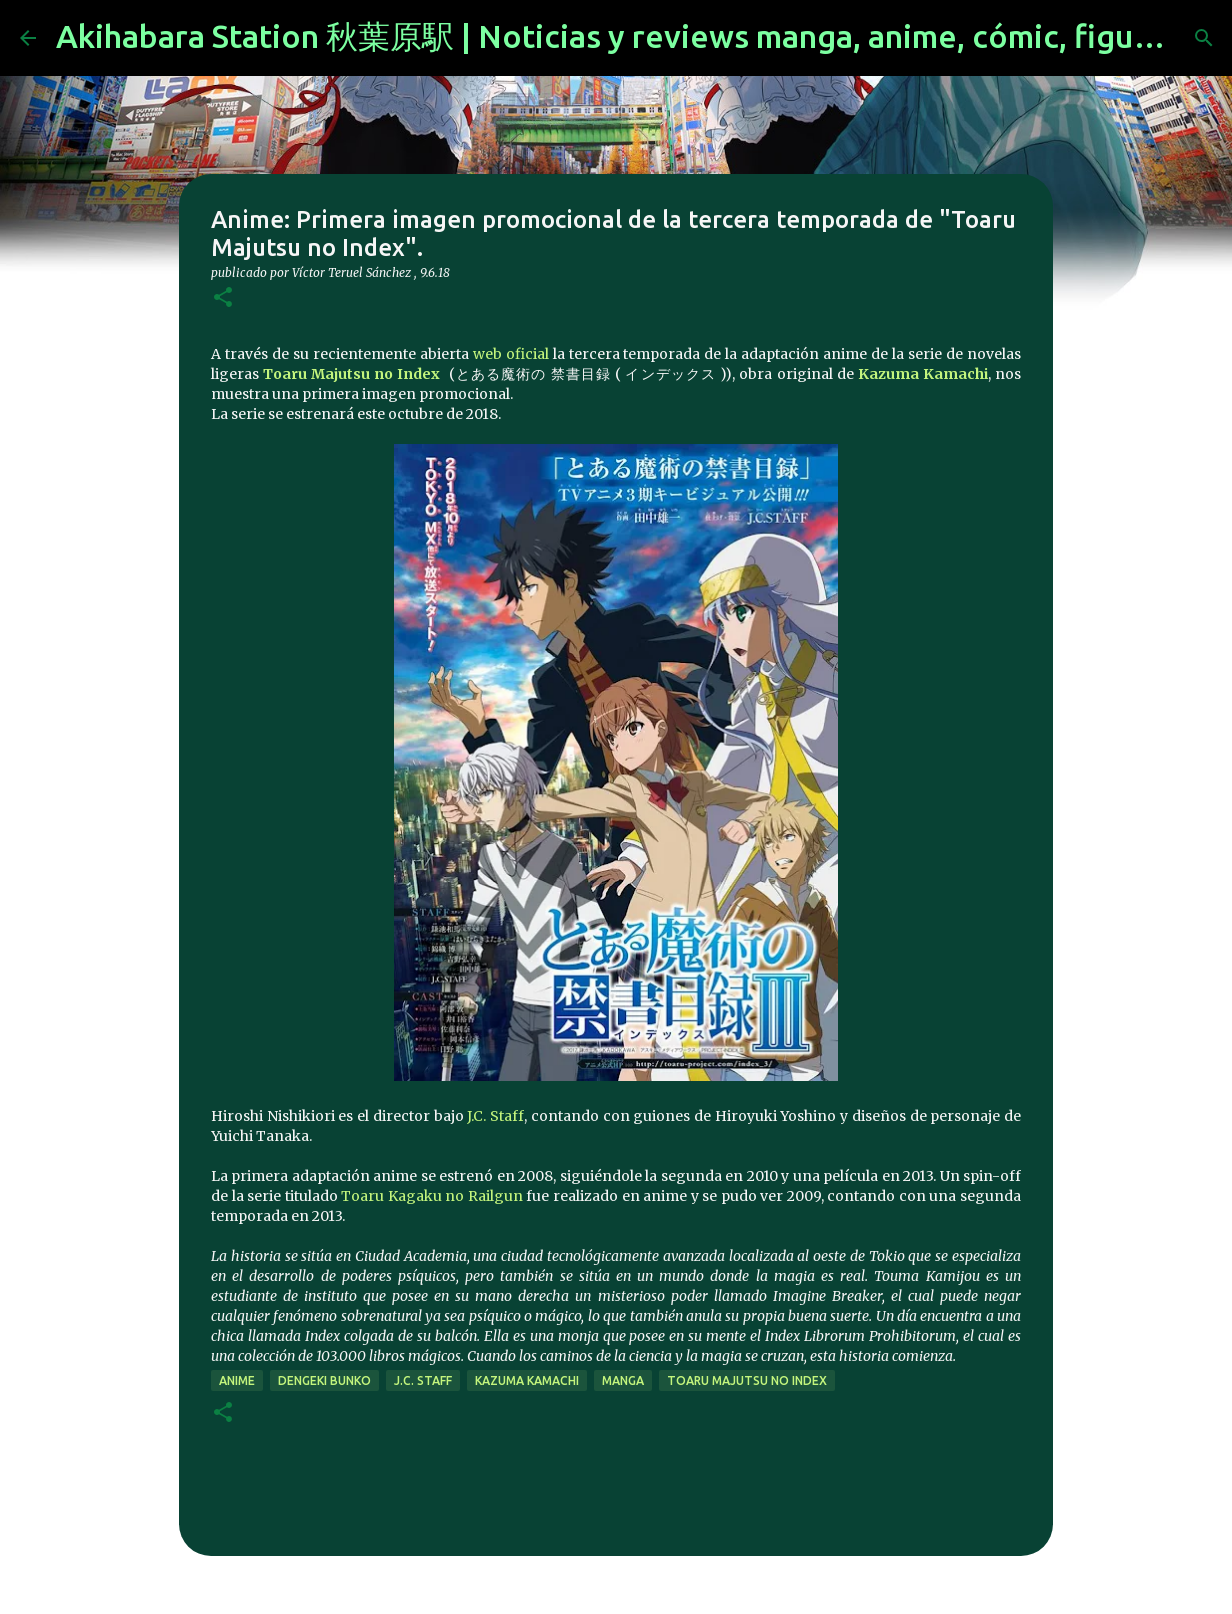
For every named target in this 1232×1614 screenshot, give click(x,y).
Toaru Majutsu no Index (351, 374)
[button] (223, 298)
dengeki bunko (324, 1380)
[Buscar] (1204, 38)
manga (623, 1380)
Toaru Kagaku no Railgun (432, 1196)
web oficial (511, 354)
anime (237, 1380)
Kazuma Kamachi (923, 374)
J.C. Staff (495, 1116)
